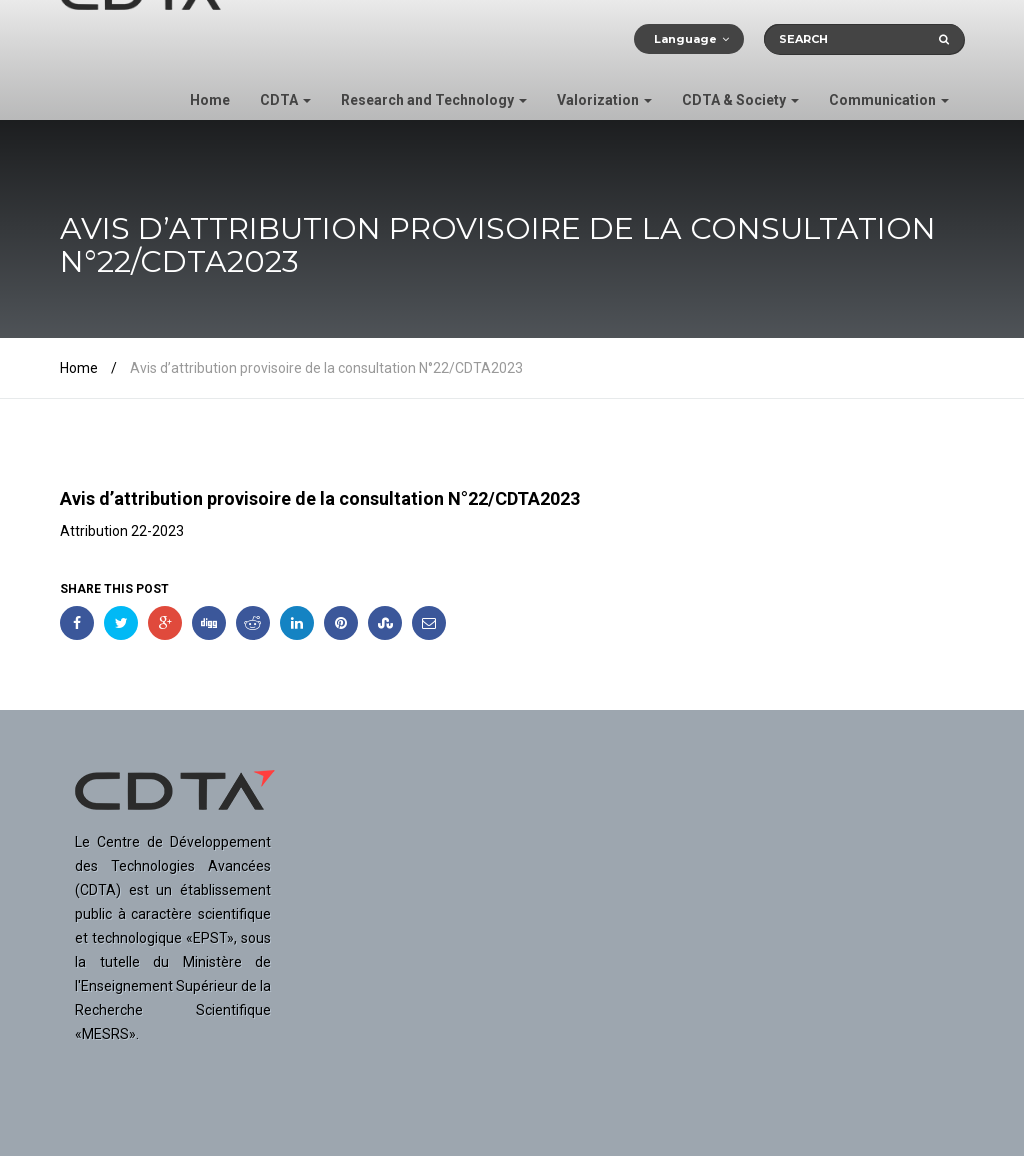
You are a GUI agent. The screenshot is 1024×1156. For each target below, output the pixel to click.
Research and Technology (434, 100)
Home (210, 100)
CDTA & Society (740, 100)
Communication (889, 100)
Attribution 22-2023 (122, 531)
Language (685, 39)
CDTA (285, 100)
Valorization (604, 100)
